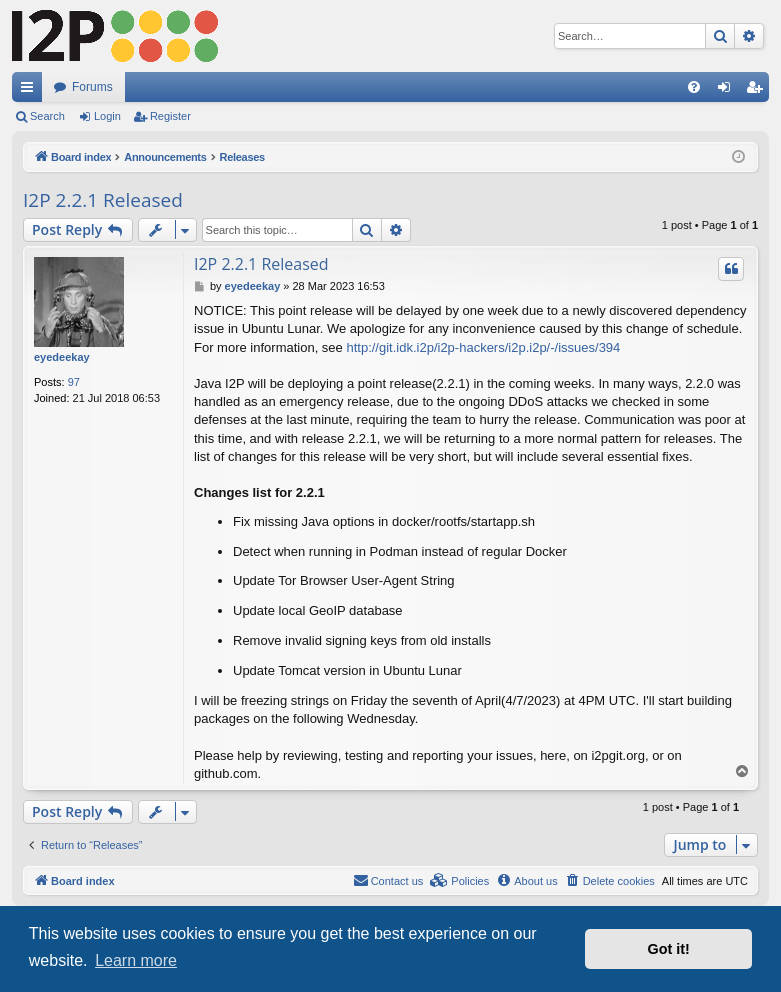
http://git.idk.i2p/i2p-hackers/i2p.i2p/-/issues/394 (483, 347)
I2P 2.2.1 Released (103, 200)
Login (107, 116)
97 (74, 382)
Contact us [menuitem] (388, 880)
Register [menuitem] (758, 91)
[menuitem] (694, 87)
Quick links (31, 91)
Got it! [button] (669, 949)
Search (47, 116)
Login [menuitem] (728, 91)
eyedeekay (62, 357)
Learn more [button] (136, 960)
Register (170, 116)
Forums (92, 87)
